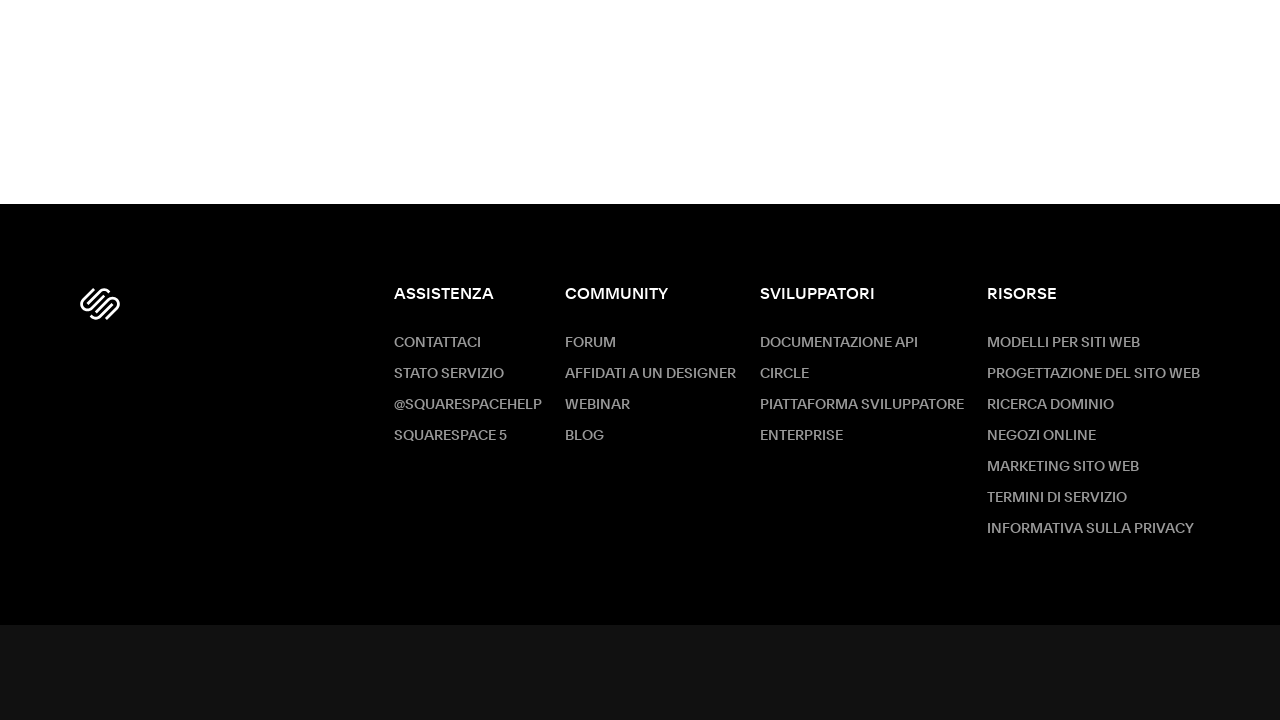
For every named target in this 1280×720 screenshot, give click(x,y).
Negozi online (1041, 436)
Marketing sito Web (1063, 467)
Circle (784, 374)
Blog (584, 436)
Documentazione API (839, 343)
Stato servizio (449, 374)
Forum (590, 343)
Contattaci (437, 343)
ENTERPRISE (801, 436)
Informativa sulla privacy (1090, 529)
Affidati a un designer (650, 374)
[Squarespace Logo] (100, 304)
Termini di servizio (1057, 498)
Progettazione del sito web (1093, 374)
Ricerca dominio (1050, 405)
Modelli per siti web (1063, 343)
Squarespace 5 (450, 436)
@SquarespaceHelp (468, 405)
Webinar (597, 405)
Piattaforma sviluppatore (862, 405)
